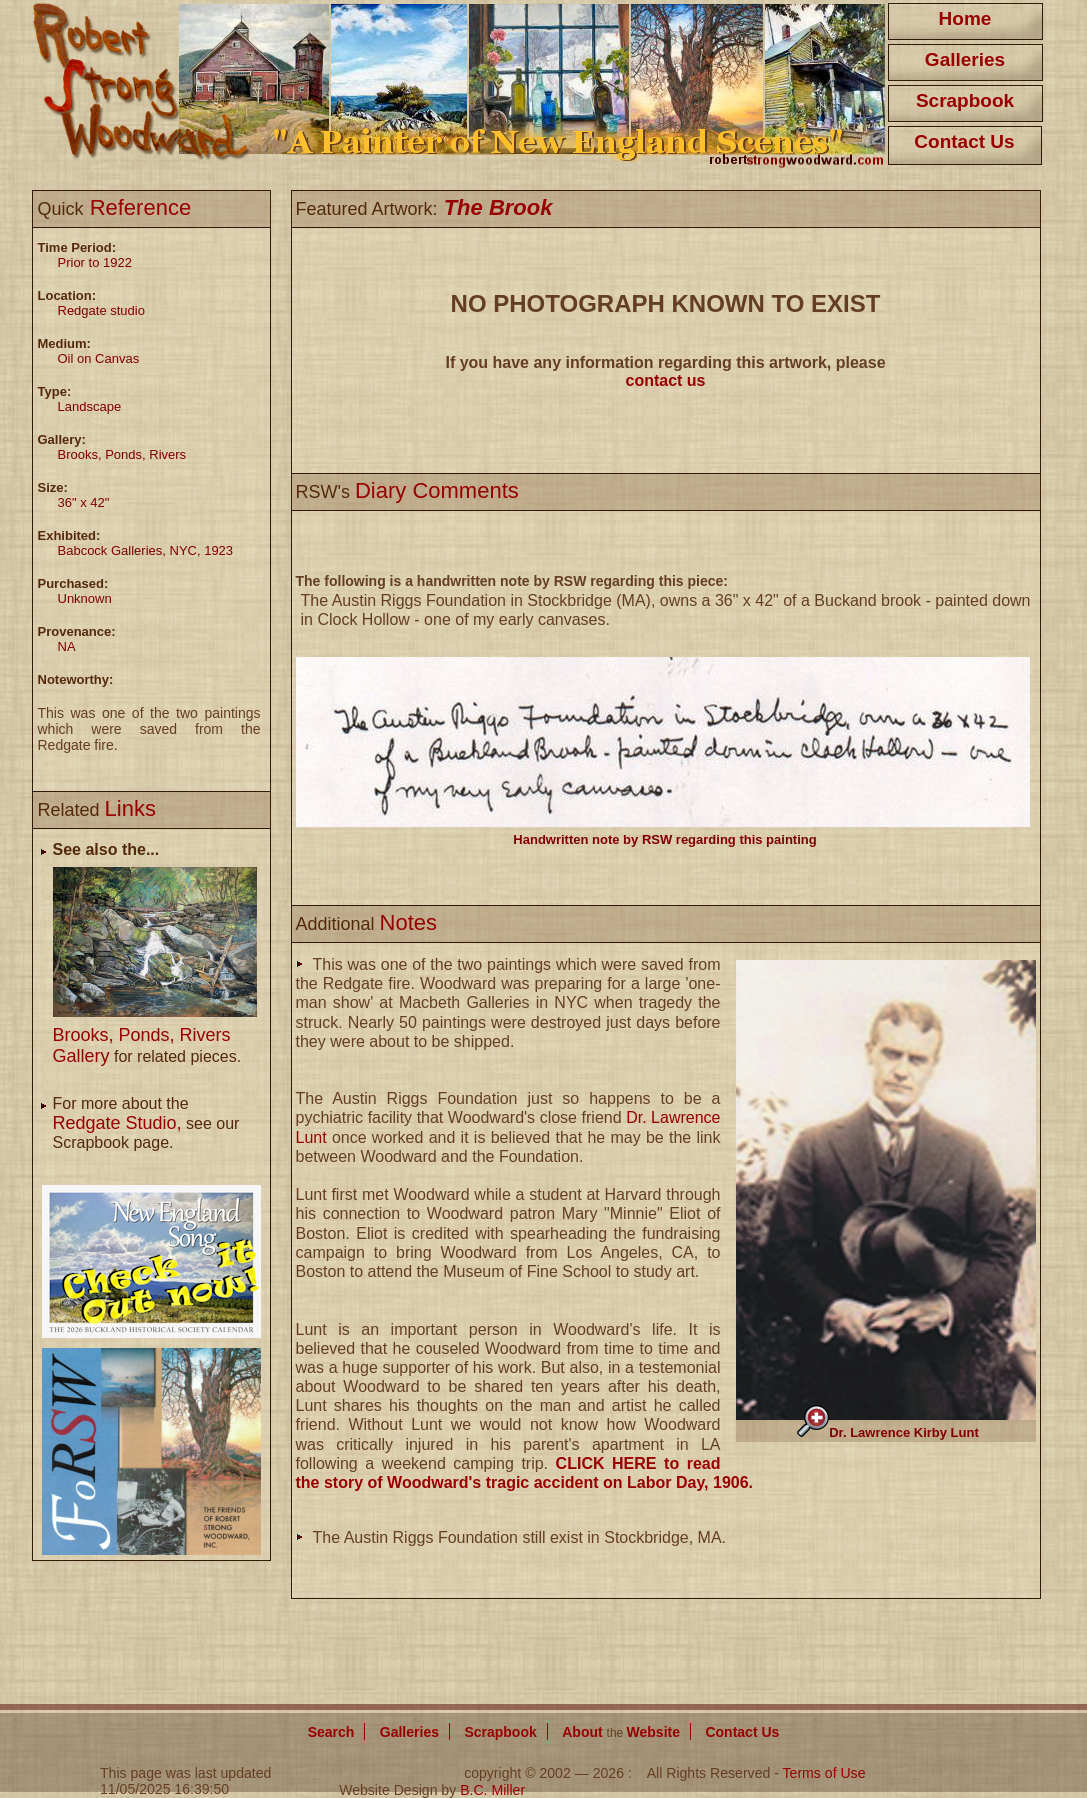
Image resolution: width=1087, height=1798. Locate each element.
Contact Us (964, 141)
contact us (665, 380)
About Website (621, 1732)
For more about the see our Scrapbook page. (146, 1123)
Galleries (965, 59)
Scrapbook (965, 100)
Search (331, 1732)
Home (965, 18)
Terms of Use (824, 1773)
